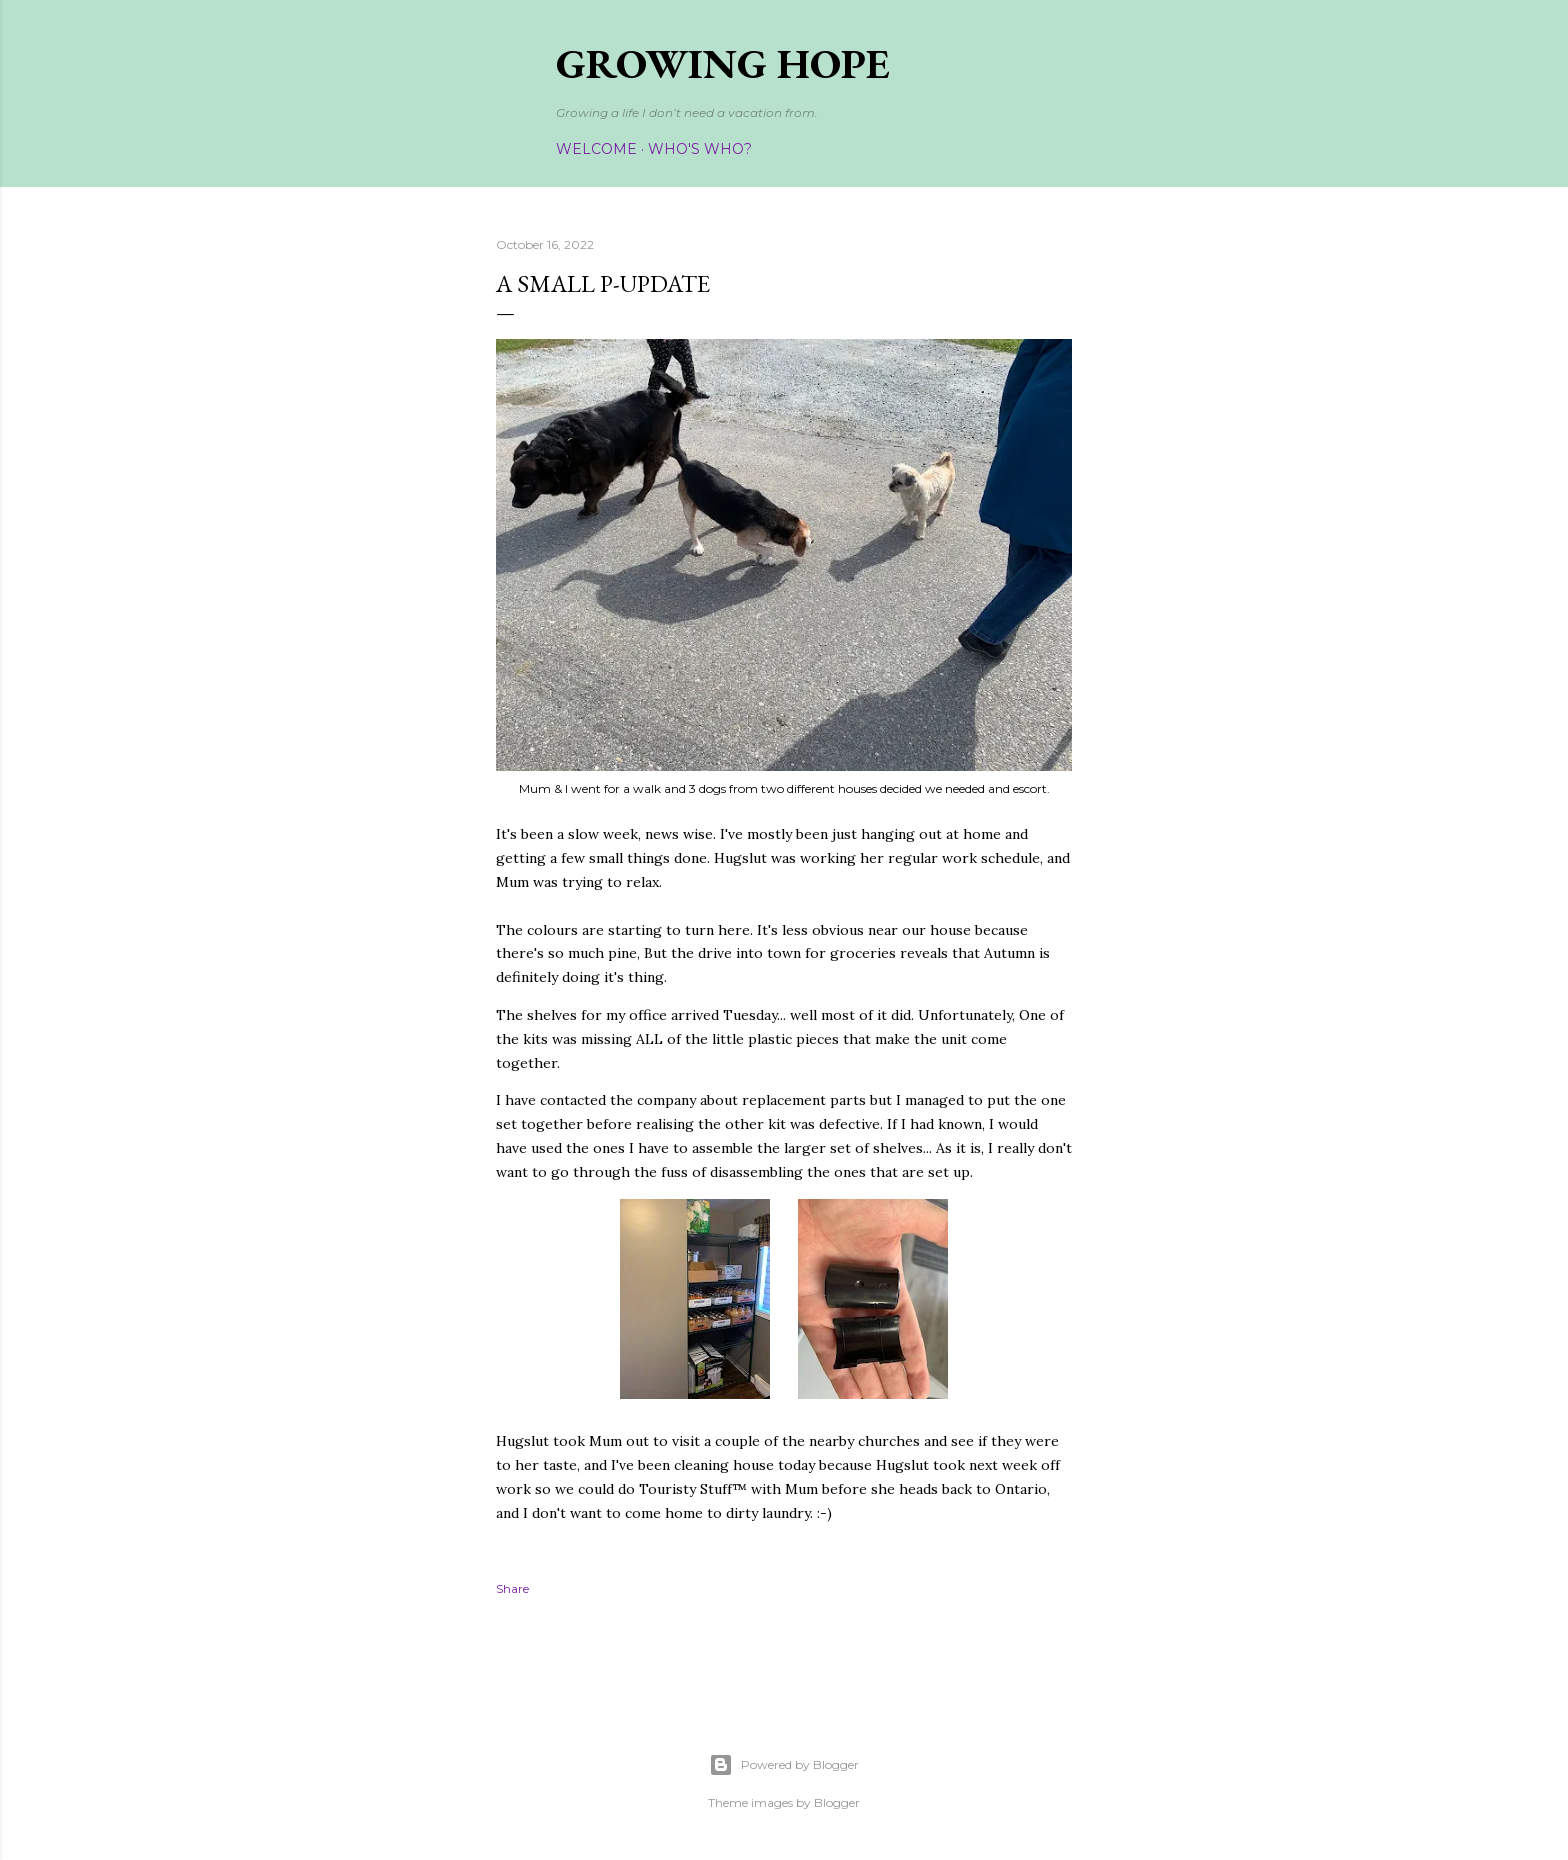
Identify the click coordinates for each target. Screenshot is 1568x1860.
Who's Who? (700, 149)
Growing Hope (723, 63)
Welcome (596, 149)
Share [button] (512, 1588)
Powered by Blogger (784, 1765)
